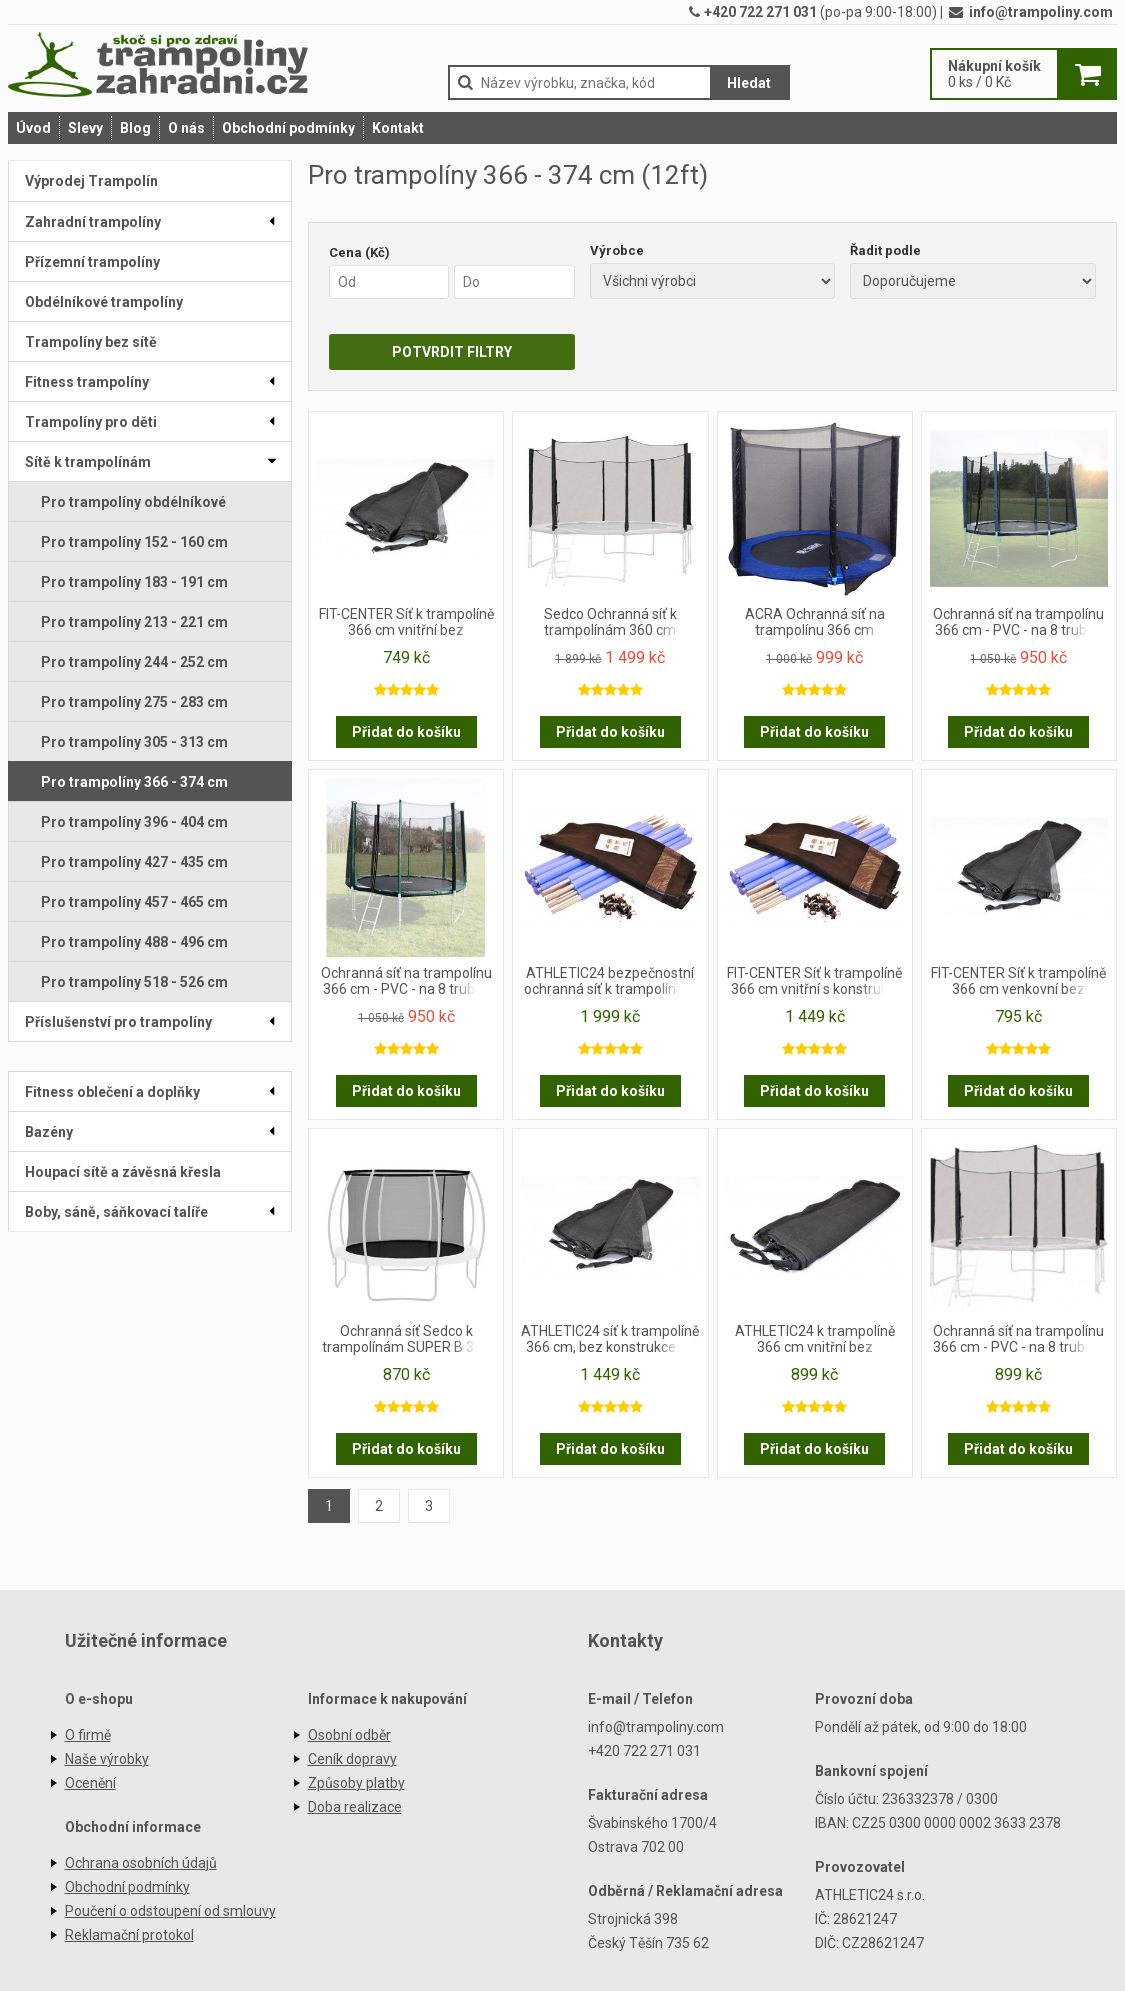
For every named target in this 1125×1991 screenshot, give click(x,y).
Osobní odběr (349, 1735)
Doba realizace (355, 1807)
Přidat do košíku (406, 732)
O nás (186, 128)
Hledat (749, 83)
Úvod (33, 128)
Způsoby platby (356, 1783)
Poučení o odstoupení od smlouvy (170, 1911)
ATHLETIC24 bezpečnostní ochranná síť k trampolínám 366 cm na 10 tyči (610, 982)
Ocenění (90, 1783)
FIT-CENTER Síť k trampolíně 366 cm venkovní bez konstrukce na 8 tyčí (1018, 982)
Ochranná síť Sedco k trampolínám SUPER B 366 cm (406, 1340)
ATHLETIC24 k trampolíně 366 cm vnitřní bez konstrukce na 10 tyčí (815, 1340)
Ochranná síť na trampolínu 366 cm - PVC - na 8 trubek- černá (1019, 1340)
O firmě (88, 1735)
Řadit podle (885, 250)
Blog (135, 128)
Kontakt (398, 128)
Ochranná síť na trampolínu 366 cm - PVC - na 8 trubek (1018, 622)
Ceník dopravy (352, 1759)
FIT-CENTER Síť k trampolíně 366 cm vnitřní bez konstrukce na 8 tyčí (406, 623)
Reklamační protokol (129, 1935)
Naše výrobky (107, 1759)
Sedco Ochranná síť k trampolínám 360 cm (610, 622)
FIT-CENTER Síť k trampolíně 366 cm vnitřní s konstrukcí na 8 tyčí (814, 982)
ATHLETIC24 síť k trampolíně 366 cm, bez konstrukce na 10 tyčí (610, 1340)
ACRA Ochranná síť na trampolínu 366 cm (815, 622)
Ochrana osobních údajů (141, 1863)
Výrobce (617, 250)
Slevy (85, 128)
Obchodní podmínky (288, 128)
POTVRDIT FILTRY (452, 352)
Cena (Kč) (359, 252)
